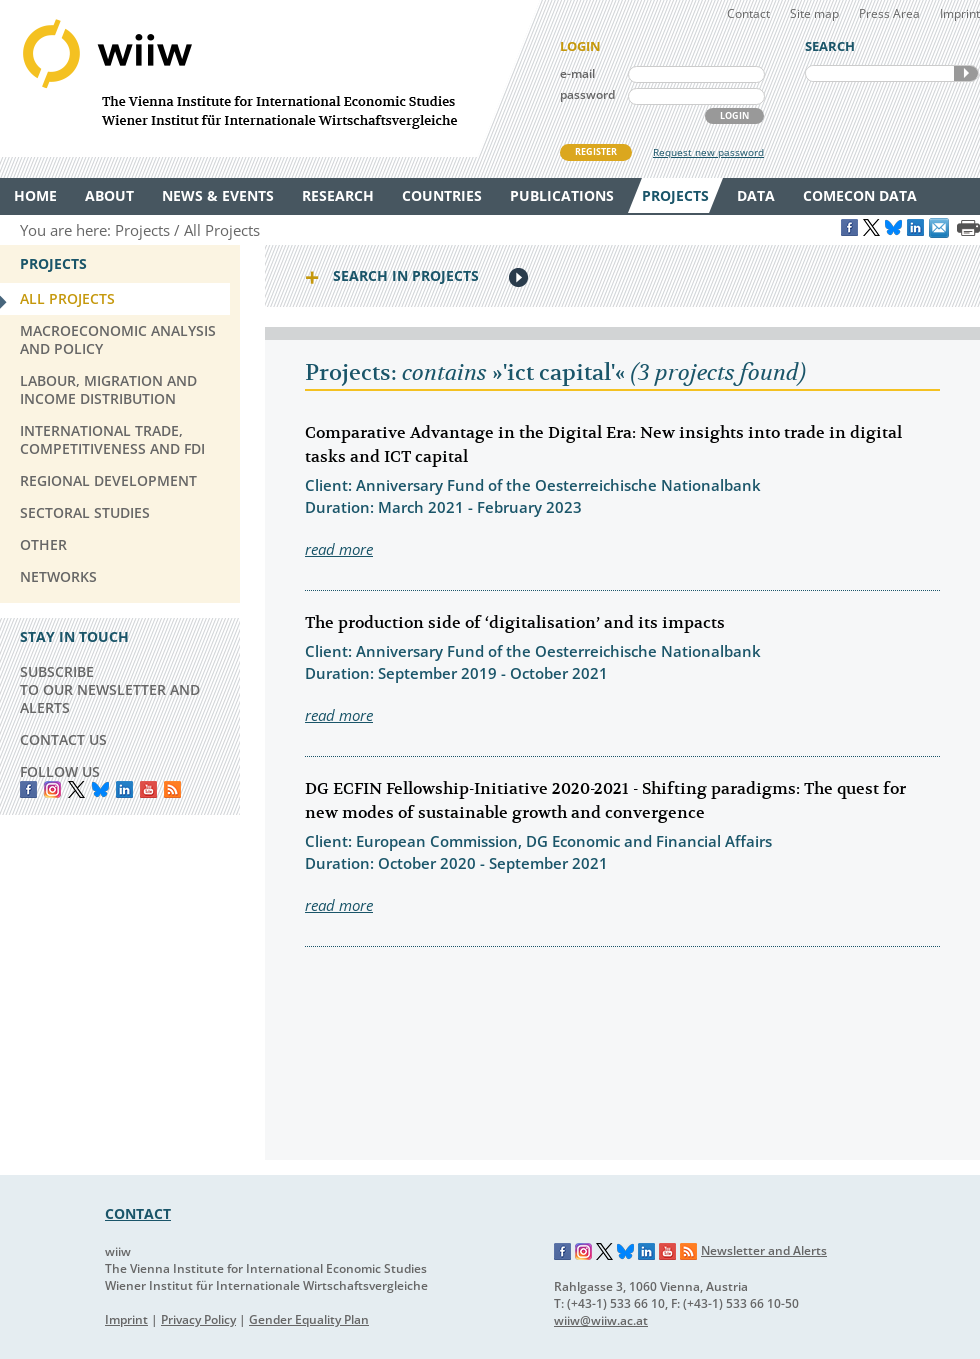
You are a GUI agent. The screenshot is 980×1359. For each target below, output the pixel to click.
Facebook (28, 789)
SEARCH (966, 73)
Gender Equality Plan (309, 1319)
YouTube (148, 789)
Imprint (960, 13)
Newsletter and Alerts (764, 1250)
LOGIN (734, 115)
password (587, 94)
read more (339, 549)
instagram (52, 789)
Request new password (708, 152)
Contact (748, 13)
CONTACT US (63, 739)
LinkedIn (124, 789)
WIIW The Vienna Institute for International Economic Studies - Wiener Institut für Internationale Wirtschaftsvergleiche (270, 78)
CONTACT (138, 1213)
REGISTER (596, 151)
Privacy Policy (198, 1319)
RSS (172, 789)
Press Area (889, 13)
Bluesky (100, 789)
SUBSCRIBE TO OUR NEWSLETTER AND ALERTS (110, 689)
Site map (814, 13)
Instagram (584, 1252)
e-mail (577, 73)
